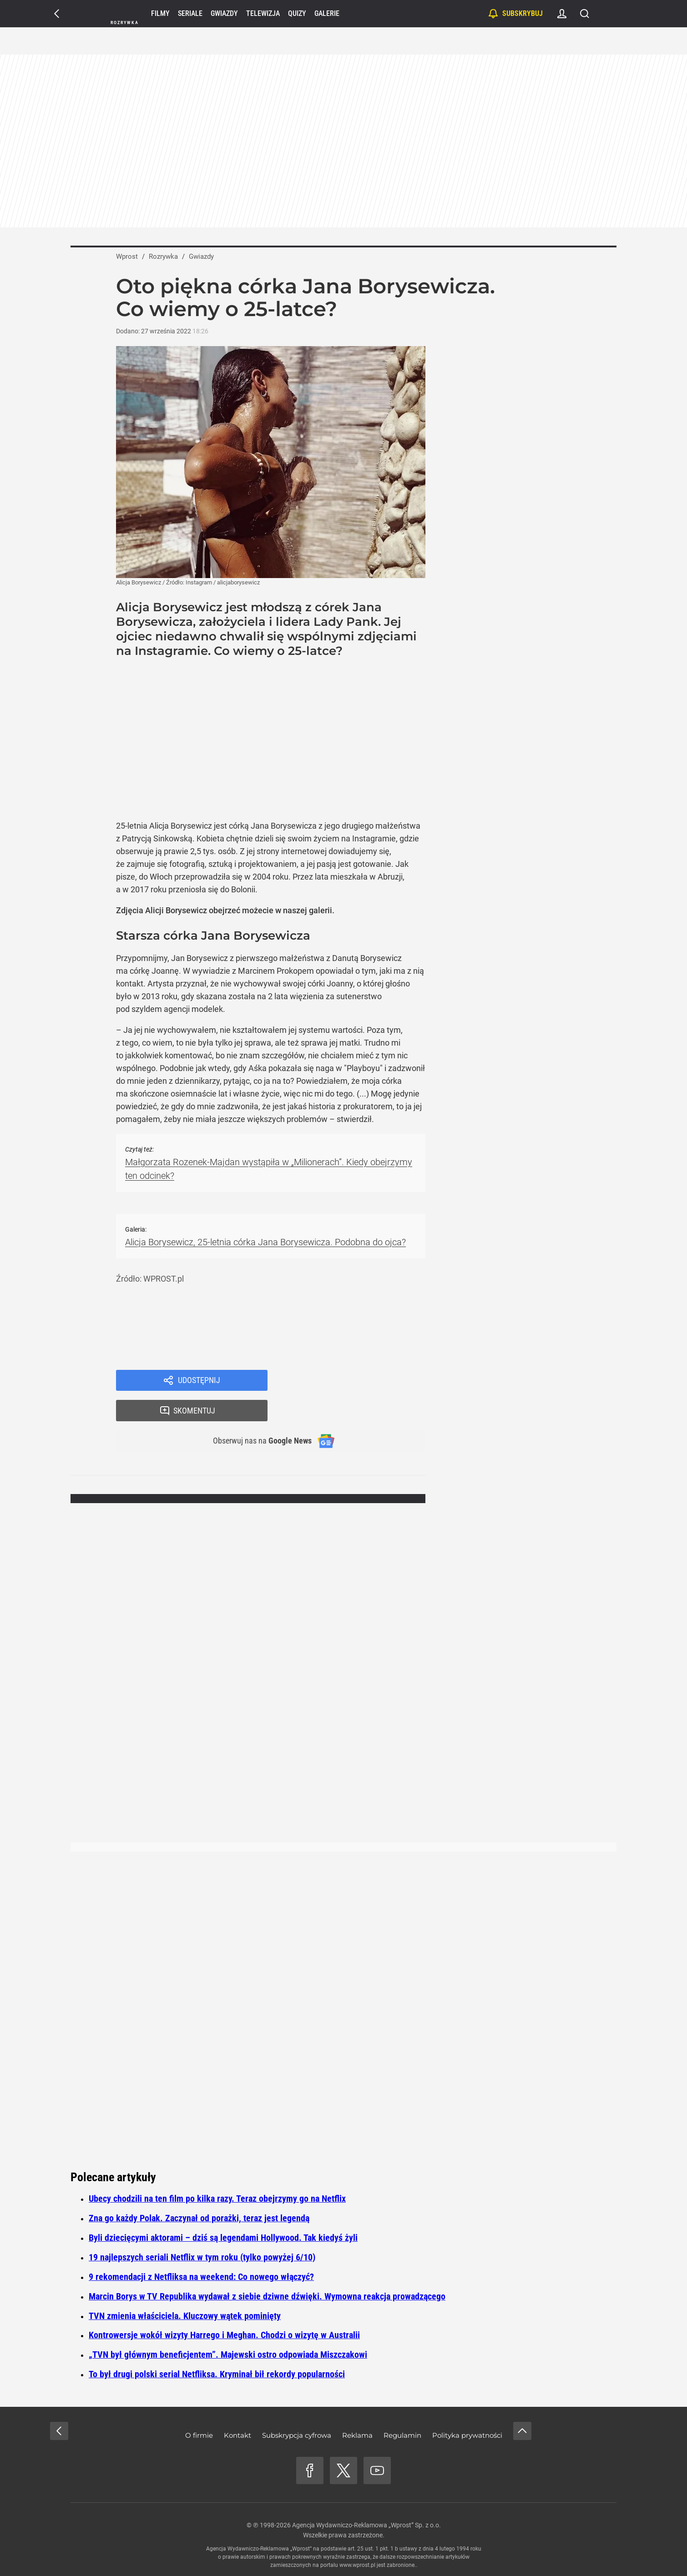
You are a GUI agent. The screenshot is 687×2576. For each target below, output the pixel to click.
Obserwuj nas (256, 1413)
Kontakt (237, 2435)
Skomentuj (358, 1381)
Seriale (190, 13)
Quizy (297, 13)
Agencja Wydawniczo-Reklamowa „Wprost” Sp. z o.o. (366, 2525)
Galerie (326, 13)
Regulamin (402, 2435)
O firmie (199, 2435)
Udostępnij (199, 1381)
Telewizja (263, 13)
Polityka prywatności (467, 2435)
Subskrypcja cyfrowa (296, 2435)
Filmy (160, 13)
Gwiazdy (224, 13)
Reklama (357, 2435)
